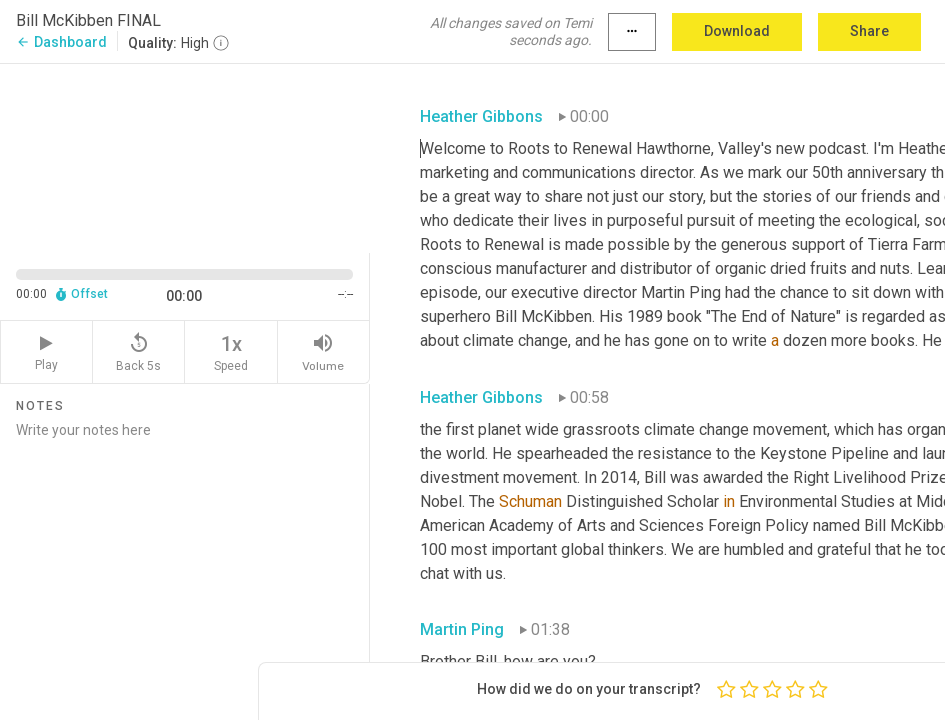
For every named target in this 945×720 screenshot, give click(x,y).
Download (737, 31)
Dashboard (61, 42)
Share (869, 31)
